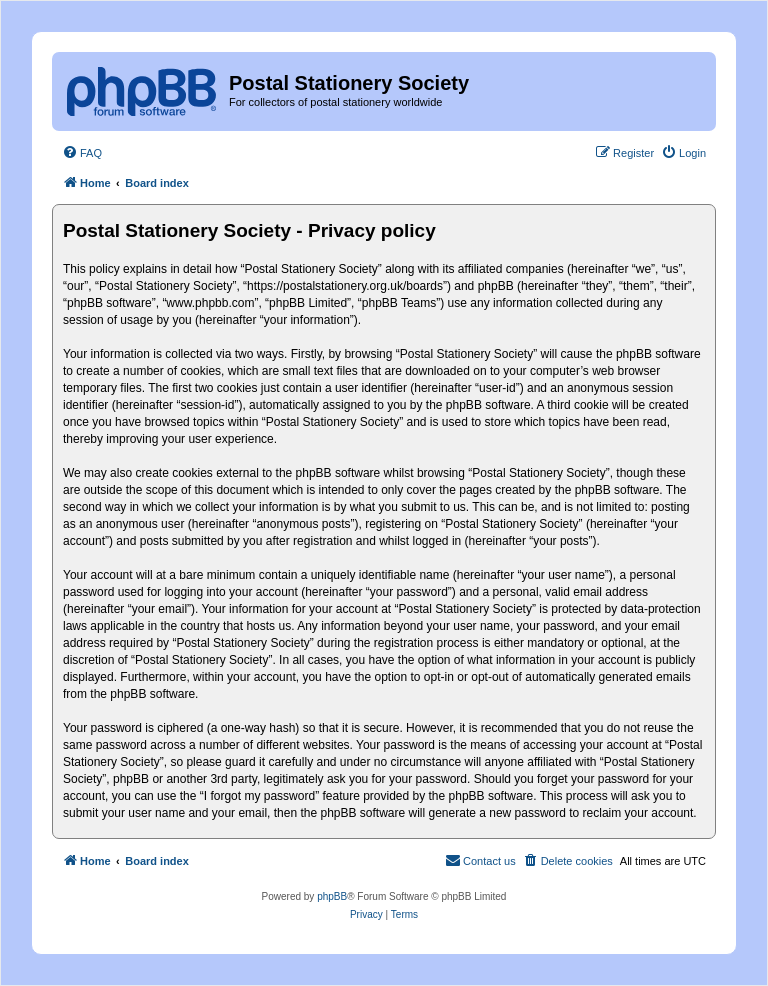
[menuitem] (82, 153)
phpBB (332, 896)
